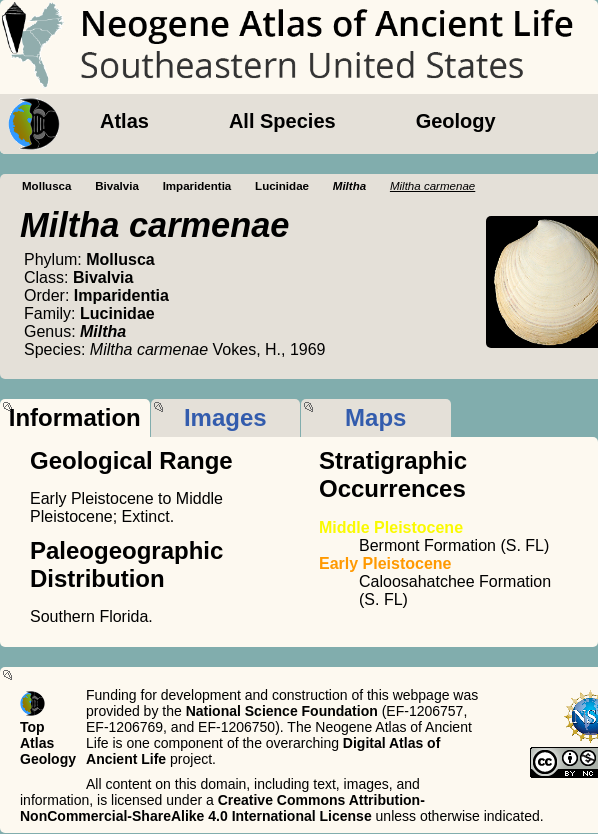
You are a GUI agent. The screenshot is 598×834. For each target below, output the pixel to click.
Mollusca (46, 186)
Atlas (124, 121)
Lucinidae (282, 186)
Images (225, 417)
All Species (282, 121)
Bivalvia (117, 186)
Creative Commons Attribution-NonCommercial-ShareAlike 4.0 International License (222, 808)
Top (32, 727)
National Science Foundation (282, 711)
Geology (456, 121)
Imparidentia (197, 186)
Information (75, 417)
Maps (375, 417)
